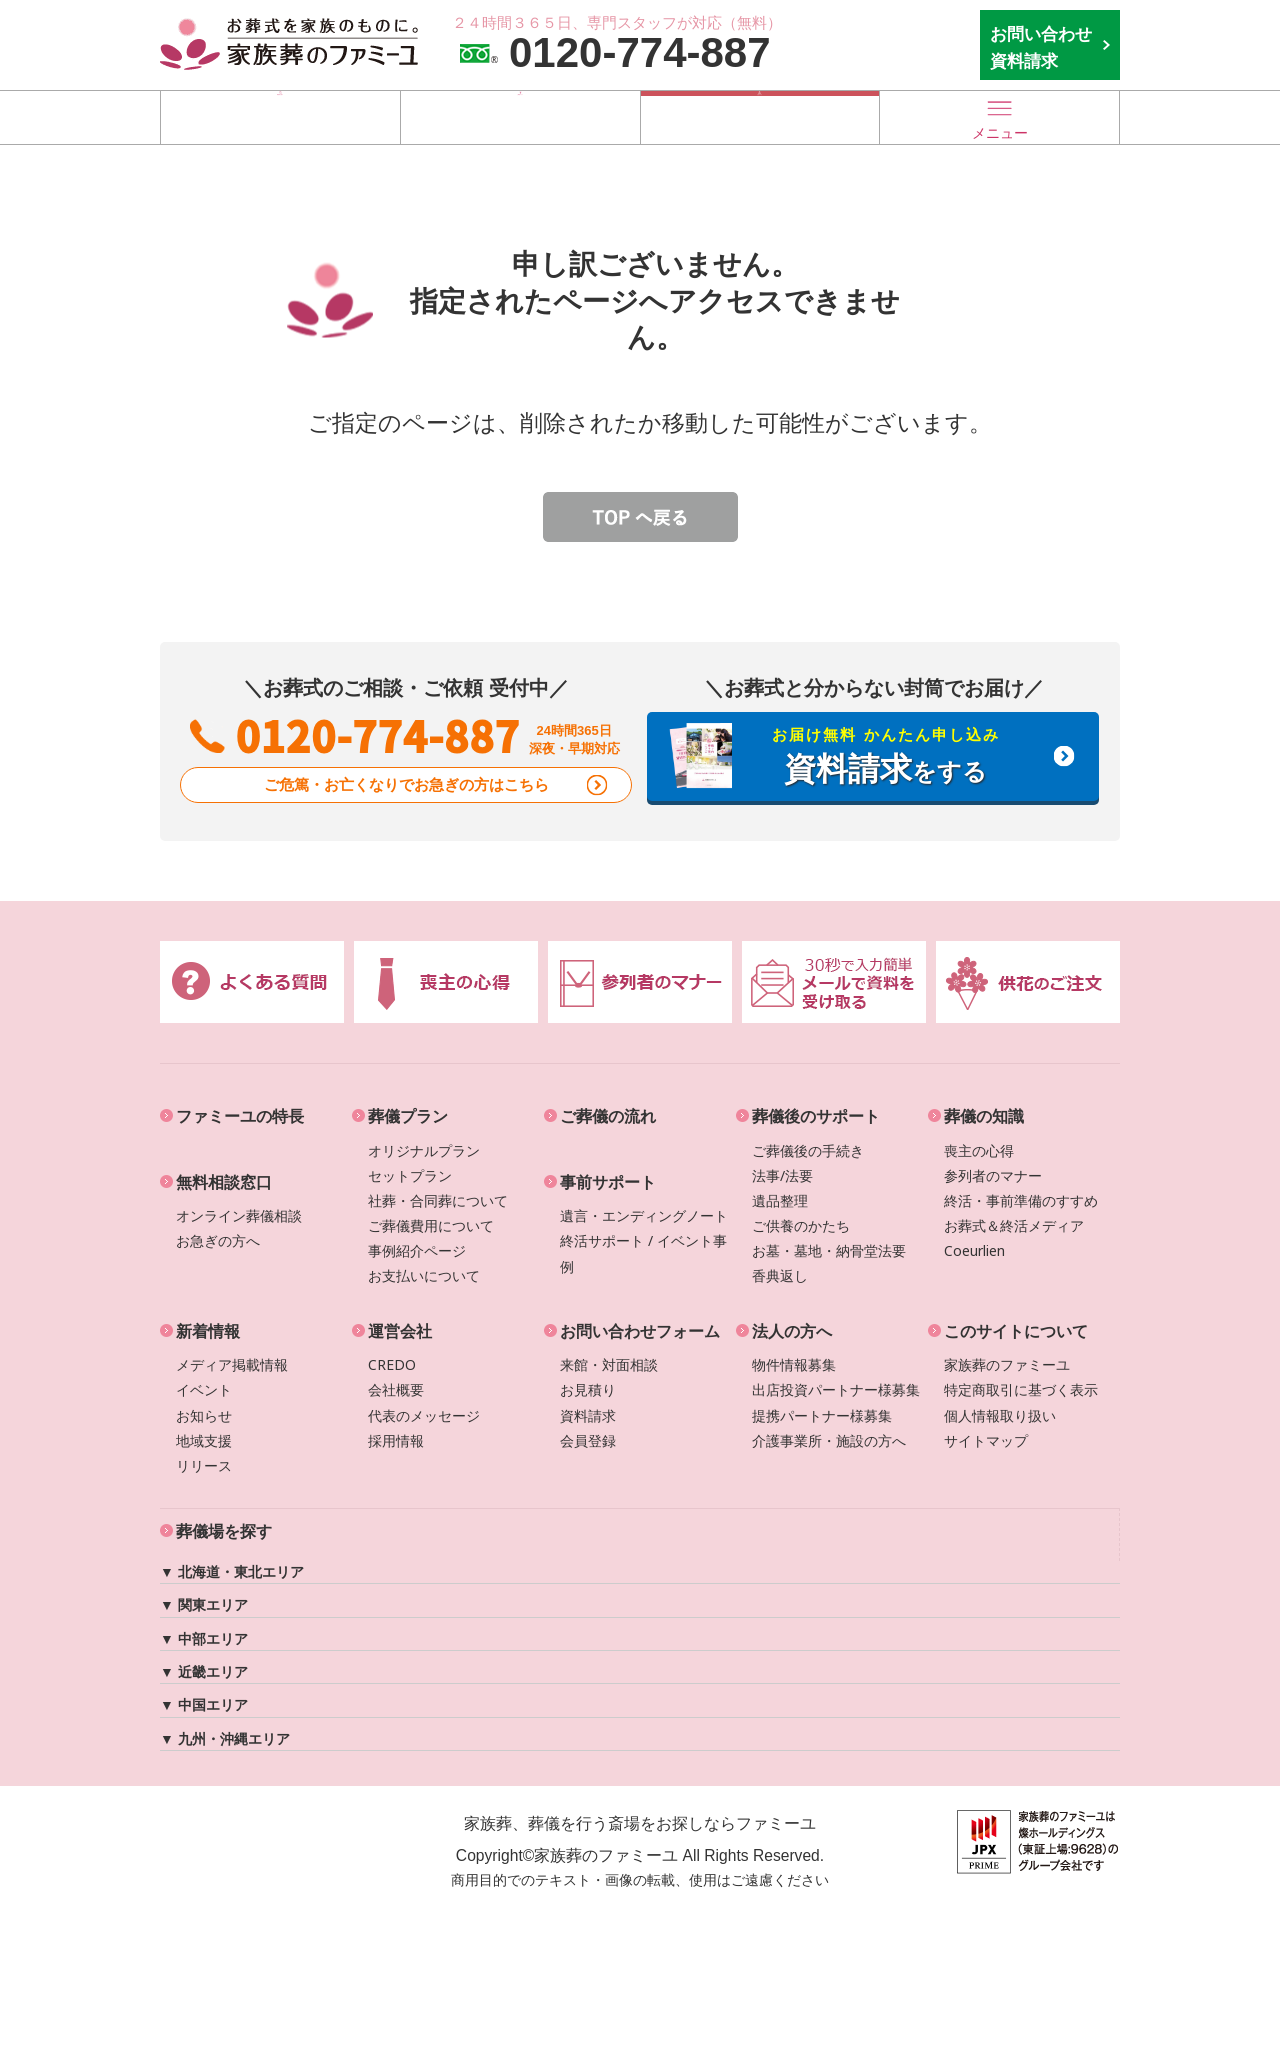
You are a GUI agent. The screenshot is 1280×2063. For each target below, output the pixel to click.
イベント (204, 1389)
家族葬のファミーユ (1007, 1364)
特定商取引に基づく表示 (1021, 1389)
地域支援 (204, 1440)
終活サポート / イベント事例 (643, 1253)
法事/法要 (782, 1175)
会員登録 (588, 1440)
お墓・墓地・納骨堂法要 (829, 1250)
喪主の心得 (979, 1150)
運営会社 (400, 1331)
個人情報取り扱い (1000, 1415)
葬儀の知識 (984, 1116)
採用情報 (396, 1440)
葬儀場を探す (280, 116)
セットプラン (410, 1175)
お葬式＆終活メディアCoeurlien (1014, 1238)
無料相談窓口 (224, 1182)
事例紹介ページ (417, 1250)
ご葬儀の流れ (608, 1116)
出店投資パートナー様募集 (836, 1389)
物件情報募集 (794, 1364)
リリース (204, 1465)
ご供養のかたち (801, 1225)
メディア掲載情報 (232, 1364)
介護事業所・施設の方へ (829, 1440)
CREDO (392, 1364)
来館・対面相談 (609, 1364)
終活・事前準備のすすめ (1021, 1200)
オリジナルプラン (424, 1150)
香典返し (780, 1275)
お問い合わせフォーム (640, 1331)
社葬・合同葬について (438, 1200)
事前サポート (608, 1182)
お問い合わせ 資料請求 (1041, 47)
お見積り (588, 1389)
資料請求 (588, 1415)
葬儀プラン (408, 1116)
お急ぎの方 (760, 116)
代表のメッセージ (424, 1415)
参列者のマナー (993, 1175)
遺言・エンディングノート (644, 1215)
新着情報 (208, 1331)
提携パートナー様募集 (822, 1415)
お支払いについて (424, 1275)
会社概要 (396, 1389)
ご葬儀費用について (431, 1225)
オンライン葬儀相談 (239, 1215)
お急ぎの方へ (218, 1240)
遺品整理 (780, 1200)
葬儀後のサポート (816, 1116)
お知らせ (204, 1415)
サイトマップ (986, 1440)
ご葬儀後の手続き (808, 1150)
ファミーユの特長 (240, 1116)
